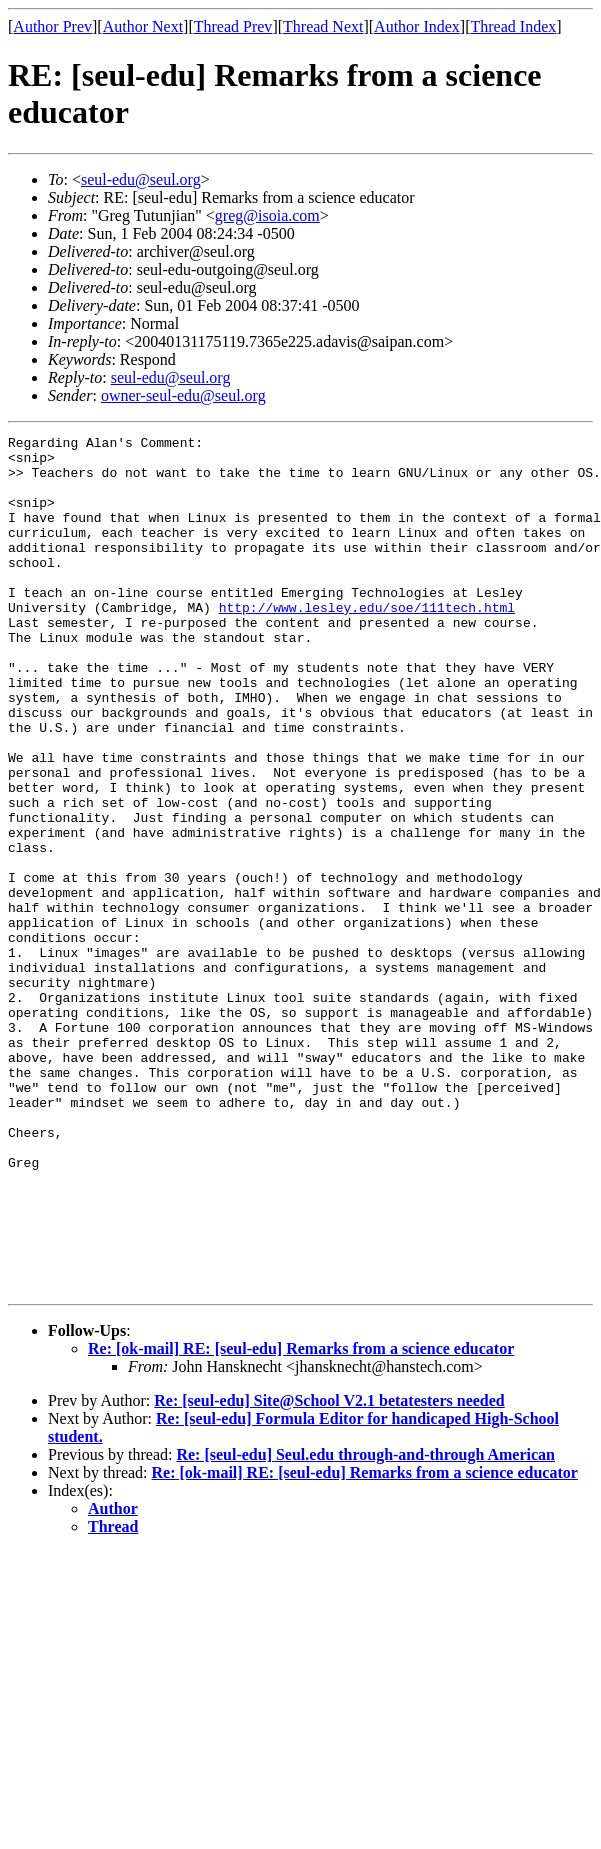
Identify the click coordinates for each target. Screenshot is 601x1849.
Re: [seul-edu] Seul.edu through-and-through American (365, 1625)
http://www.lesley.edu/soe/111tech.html (367, 643)
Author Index (417, 26)
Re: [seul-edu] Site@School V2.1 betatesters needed (329, 1571)
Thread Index (514, 26)
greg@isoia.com (267, 215)
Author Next (143, 26)
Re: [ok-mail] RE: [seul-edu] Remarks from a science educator (301, 1519)
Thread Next (323, 26)
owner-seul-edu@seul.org (183, 395)
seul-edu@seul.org (141, 179)
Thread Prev (233, 26)
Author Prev (52, 26)
